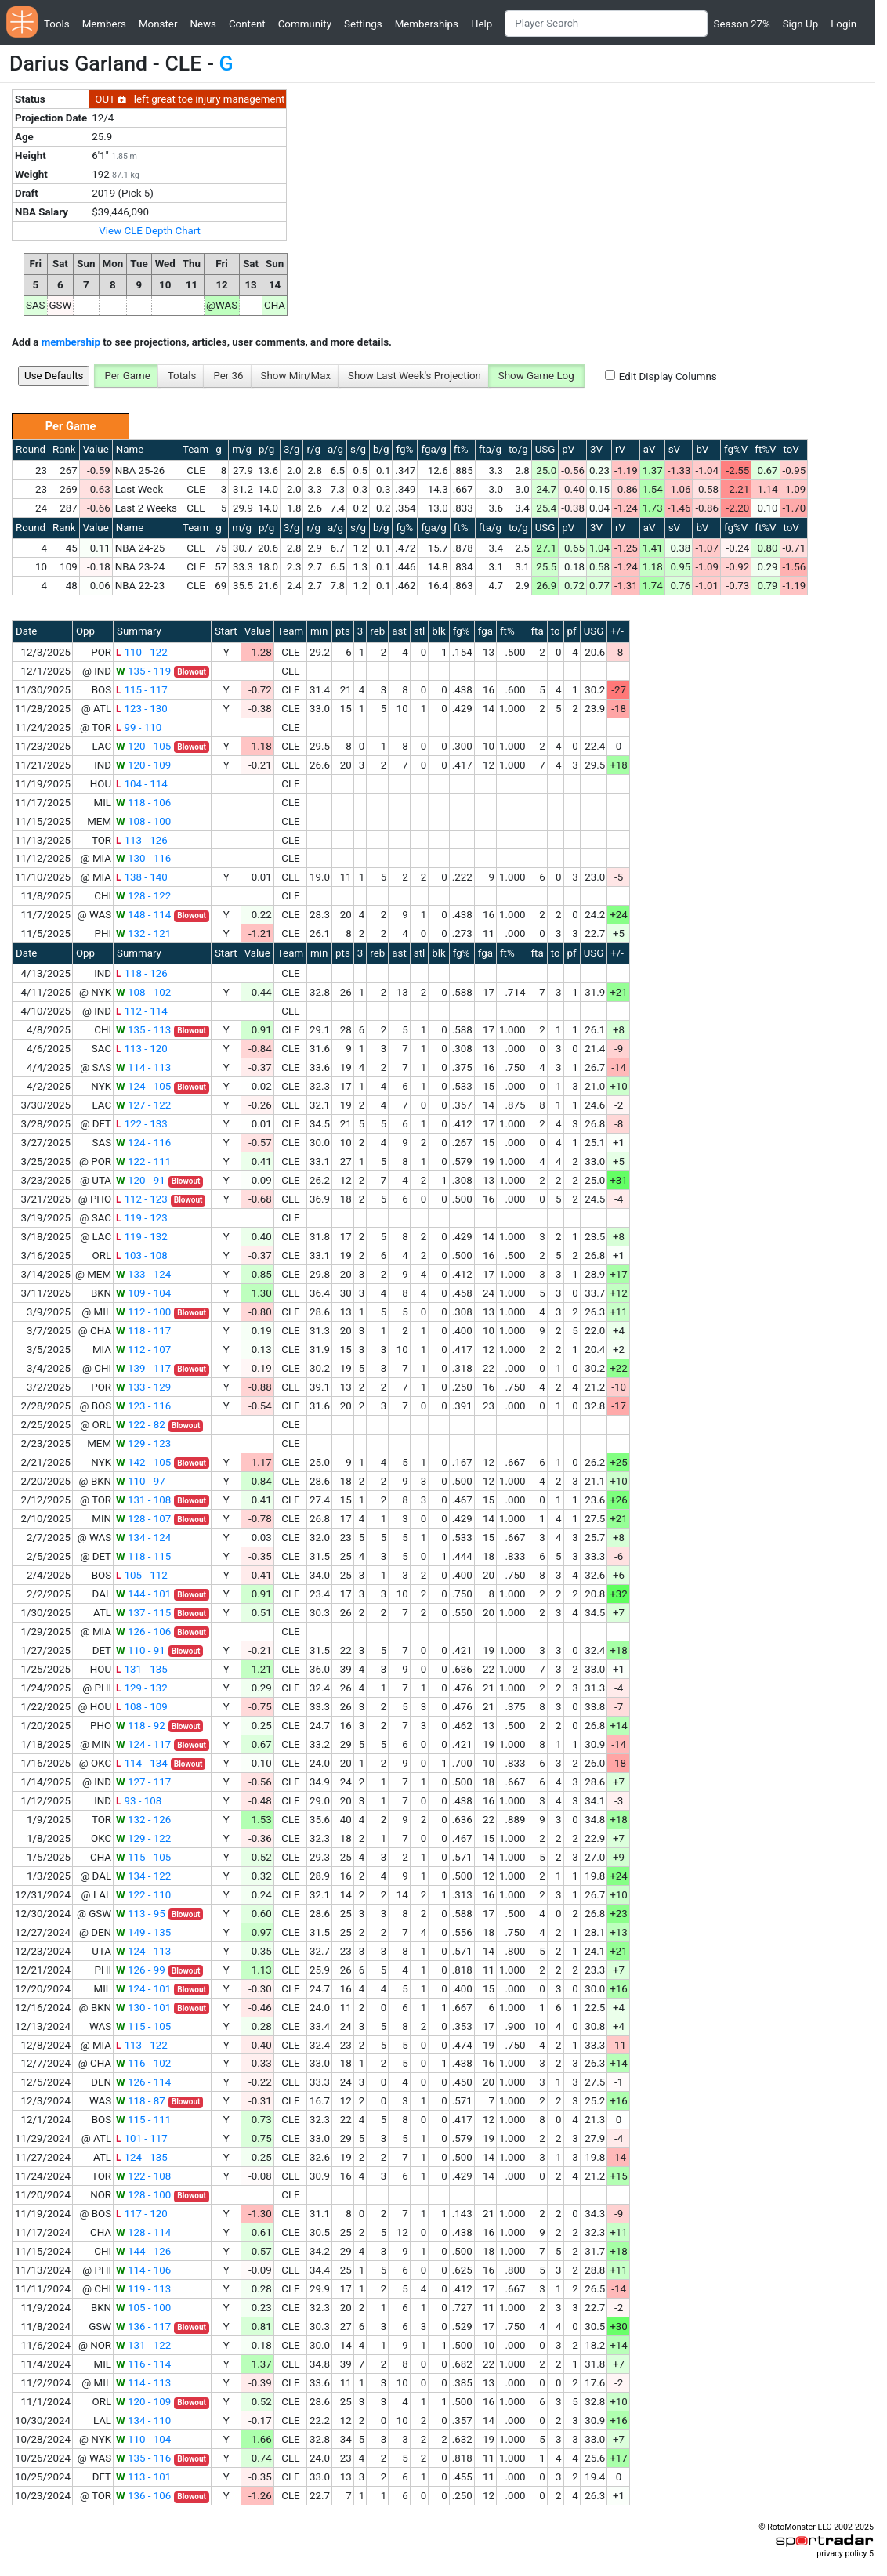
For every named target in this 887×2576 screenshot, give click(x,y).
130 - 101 (143, 2007)
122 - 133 (142, 1124)
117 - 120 (142, 2214)
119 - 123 (142, 1218)
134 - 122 (143, 1876)
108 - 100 (143, 821)
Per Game (127, 376)
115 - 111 (143, 2120)
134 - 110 (143, 2420)
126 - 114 (143, 2082)
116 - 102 (143, 2063)
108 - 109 (142, 1707)
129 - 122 (143, 1838)
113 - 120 (142, 1049)
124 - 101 (143, 1989)
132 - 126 (143, 1819)
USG (545, 449)
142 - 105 (143, 1462)
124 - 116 (143, 1143)
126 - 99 (140, 1970)
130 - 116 (143, 858)
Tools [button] (57, 24)
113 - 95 (140, 1913)
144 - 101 (143, 1594)
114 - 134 (142, 1763)
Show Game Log (536, 376)
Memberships (426, 24)
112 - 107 (143, 1349)
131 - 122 (143, 2345)
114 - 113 (143, 1067)
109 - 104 (143, 1293)
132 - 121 (143, 933)
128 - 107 (143, 1519)
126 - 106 (143, 1631)
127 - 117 (143, 1782)
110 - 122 (142, 652)
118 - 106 (143, 803)
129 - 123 (143, 1443)
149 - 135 (143, 1932)
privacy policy (841, 2554)
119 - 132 (142, 1237)
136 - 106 (143, 2496)
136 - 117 (143, 2326)
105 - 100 (143, 2308)
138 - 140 (142, 877)
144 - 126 (143, 2251)
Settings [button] (363, 24)
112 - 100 (143, 1312)
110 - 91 (140, 1650)
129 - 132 (142, 1688)
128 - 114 (143, 2232)
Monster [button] (158, 24)
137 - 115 (143, 1613)
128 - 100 (143, 2195)
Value (96, 449)
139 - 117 (143, 1368)
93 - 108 (138, 1801)
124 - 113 (143, 1951)
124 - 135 (142, 2157)
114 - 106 (143, 2270)
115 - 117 (142, 690)
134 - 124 (143, 1537)
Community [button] (304, 24)
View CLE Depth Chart (150, 231)
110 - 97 (140, 1481)
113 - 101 (143, 2477)
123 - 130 (142, 709)
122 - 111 (143, 1161)
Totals (182, 376)
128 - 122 (143, 896)
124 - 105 (143, 1086)
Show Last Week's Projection (414, 376)
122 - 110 (143, 1895)
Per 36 (228, 376)
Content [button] (247, 24)
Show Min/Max (296, 376)
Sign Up (800, 24)
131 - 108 (143, 1500)
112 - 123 (142, 1199)
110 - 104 (143, 2439)
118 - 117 (143, 1331)
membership (71, 342)
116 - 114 (143, 2364)
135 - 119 (143, 671)
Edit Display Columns (668, 376)
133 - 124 (143, 1274)
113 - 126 (142, 840)
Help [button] (481, 24)
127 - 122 (143, 1105)
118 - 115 (143, 1556)
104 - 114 (142, 784)
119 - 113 (143, 2289)
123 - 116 (143, 1406)
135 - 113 (143, 1030)
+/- (617, 631)
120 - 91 (140, 1180)
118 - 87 (140, 2101)
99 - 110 (138, 727)
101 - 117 (142, 2138)
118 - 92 (140, 1725)
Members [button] (104, 24)
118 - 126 (142, 973)
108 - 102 (143, 992)
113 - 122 (142, 2045)
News (202, 24)
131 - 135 (142, 1669)
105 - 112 (142, 1575)
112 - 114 (142, 1011)
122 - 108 (143, 2176)
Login (843, 24)
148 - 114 (143, 915)
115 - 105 (143, 1857)
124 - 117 (143, 1744)
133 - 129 (143, 1387)
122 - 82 (140, 1425)
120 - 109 (143, 765)
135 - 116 (143, 2458)
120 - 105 (143, 746)
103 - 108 (142, 1255)
